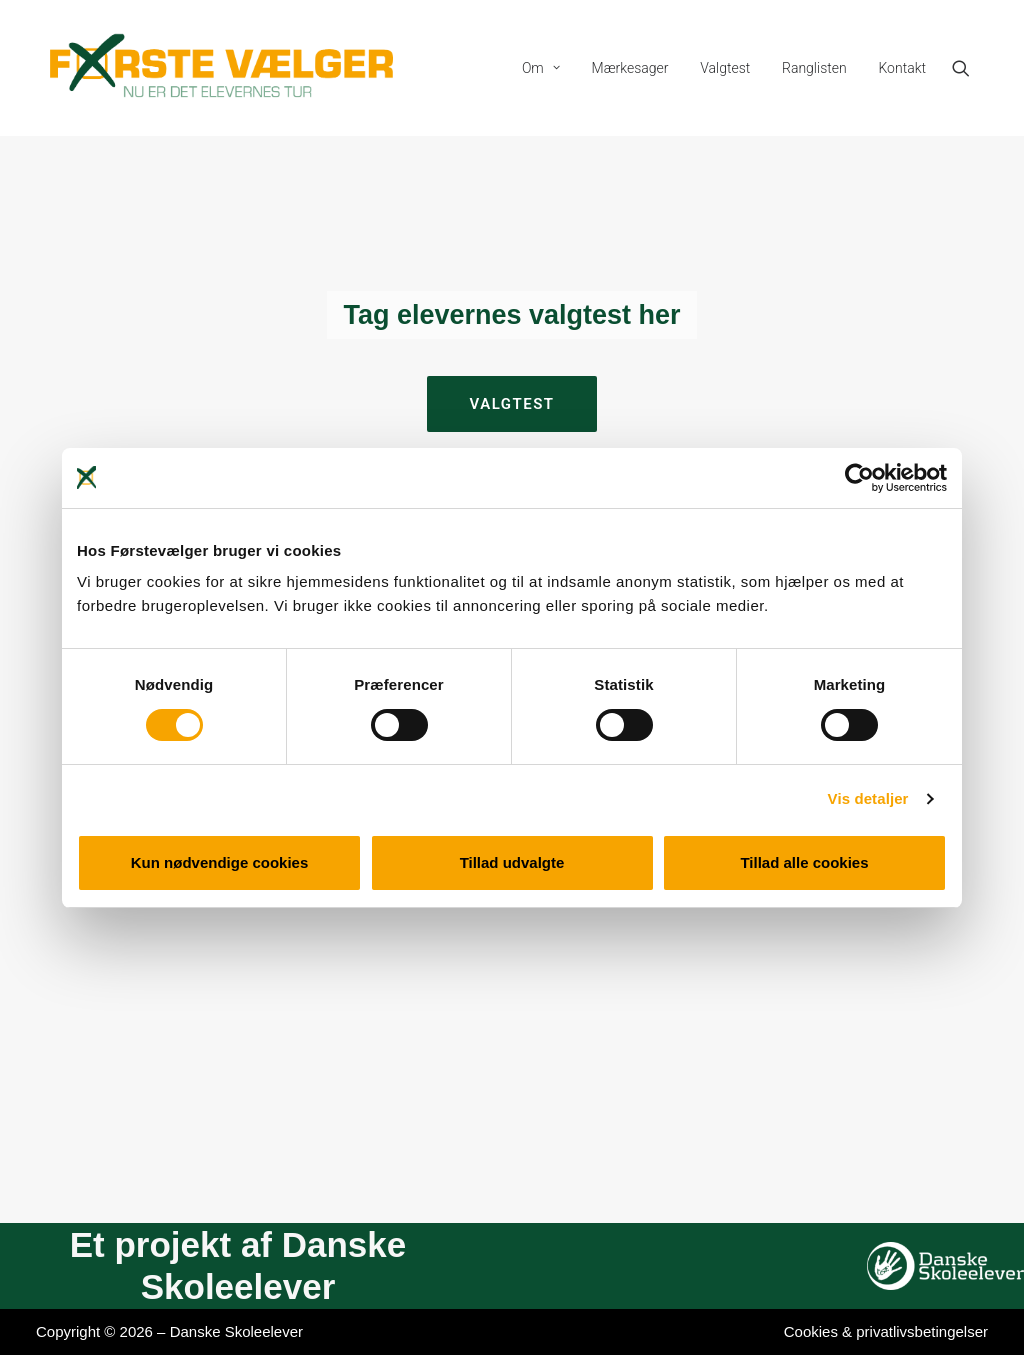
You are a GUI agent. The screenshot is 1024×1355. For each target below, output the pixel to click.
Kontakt (902, 68)
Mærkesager (630, 68)
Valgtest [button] (511, 404)
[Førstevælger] (222, 68)
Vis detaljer (868, 798)
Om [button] (541, 68)
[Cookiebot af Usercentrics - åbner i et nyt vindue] (859, 478)
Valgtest (725, 68)
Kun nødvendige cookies (220, 862)
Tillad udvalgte (512, 862)
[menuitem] (541, 68)
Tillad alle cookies (804, 862)
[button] (970, 68)
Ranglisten (814, 68)
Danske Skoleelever (236, 1331)
